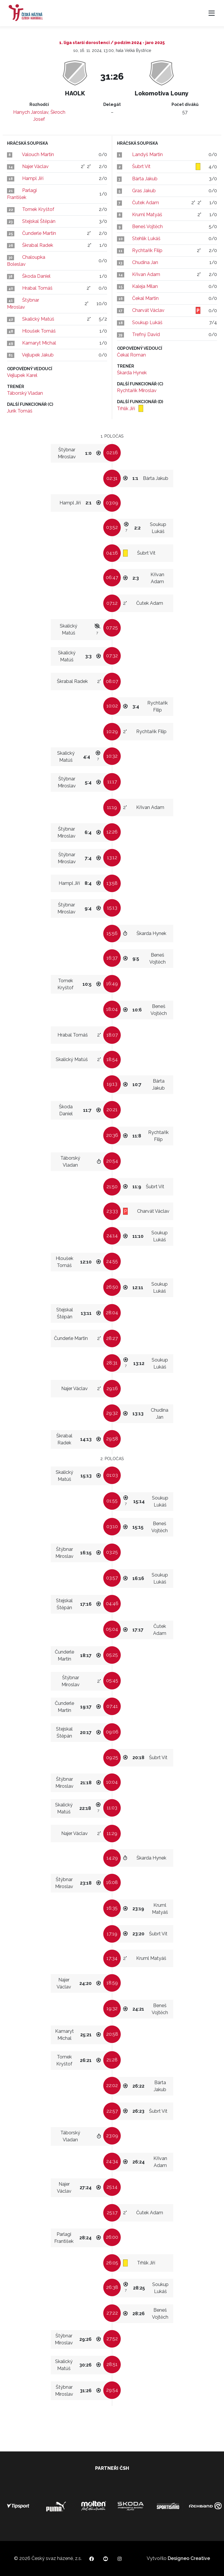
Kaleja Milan (145, 286)
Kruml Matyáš (147, 214)
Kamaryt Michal (39, 343)
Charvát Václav (148, 310)
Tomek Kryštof (38, 209)
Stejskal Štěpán (38, 221)
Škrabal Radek (37, 245)
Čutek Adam (145, 202)
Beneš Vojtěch (147, 226)
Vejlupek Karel (22, 375)
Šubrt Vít (141, 166)
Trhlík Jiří (126, 408)
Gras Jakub (144, 190)
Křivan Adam (146, 274)
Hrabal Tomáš (37, 288)
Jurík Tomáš (19, 411)
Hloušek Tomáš (39, 331)
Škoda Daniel (36, 276)
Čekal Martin (145, 298)
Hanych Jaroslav (30, 112)
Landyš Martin (147, 154)
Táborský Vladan (25, 393)
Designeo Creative (189, 2558)
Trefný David (146, 334)
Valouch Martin (38, 154)
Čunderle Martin (39, 233)
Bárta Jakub (145, 178)
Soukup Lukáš (147, 322)
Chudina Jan (145, 262)
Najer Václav (35, 166)
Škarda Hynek (132, 372)
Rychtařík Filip (147, 250)
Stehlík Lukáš (146, 238)
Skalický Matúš (38, 319)
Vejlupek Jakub (38, 355)
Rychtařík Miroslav (137, 390)
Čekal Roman (131, 355)
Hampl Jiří (32, 178)
